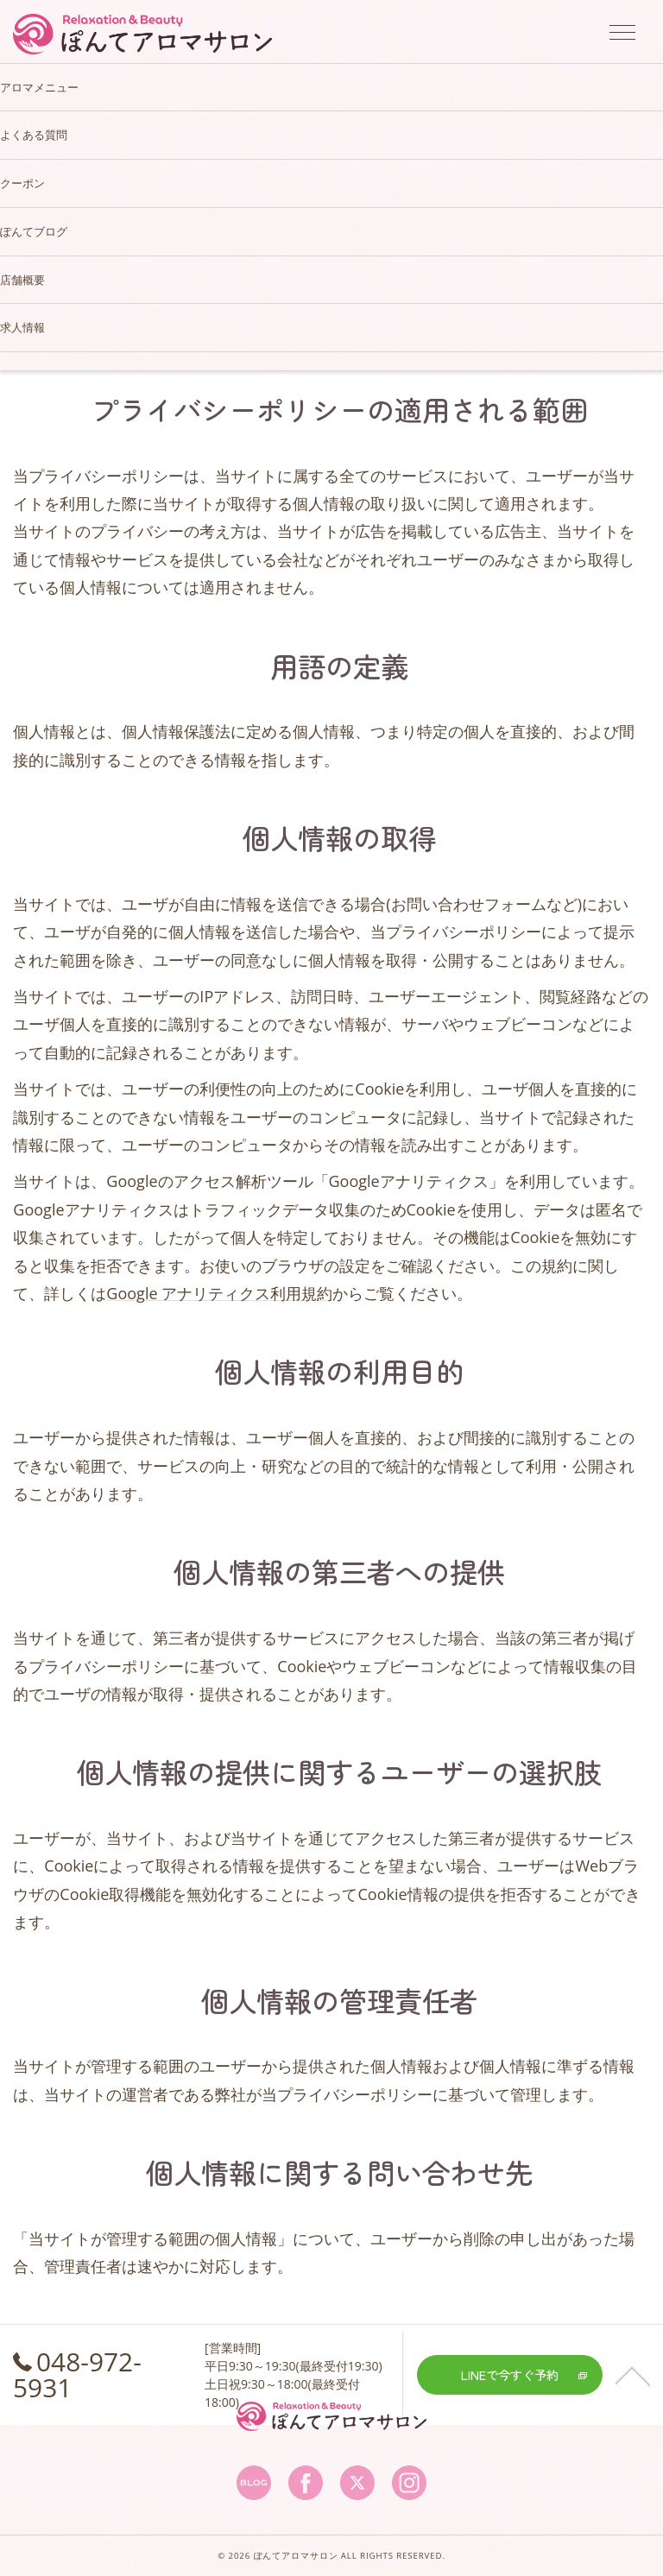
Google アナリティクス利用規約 (219, 1293)
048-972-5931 (77, 2374)
